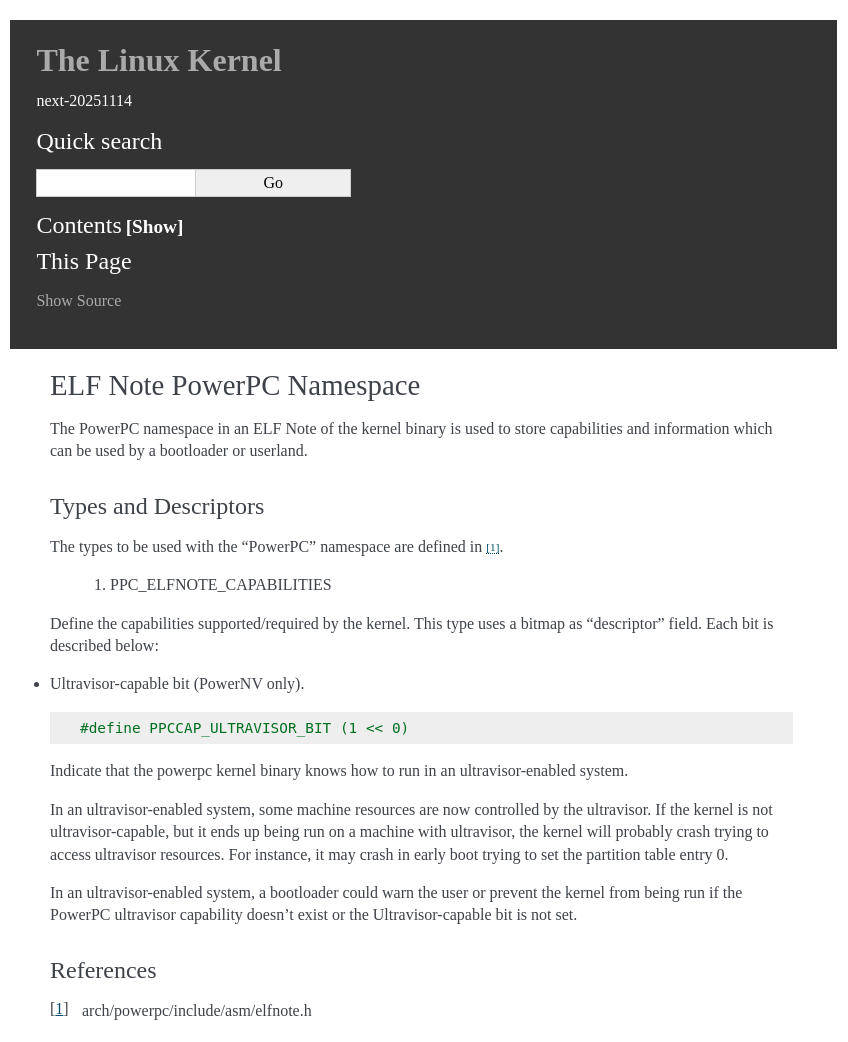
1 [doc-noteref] (492, 547)
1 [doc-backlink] (59, 1008)
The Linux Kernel (158, 60)
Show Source (78, 300)
